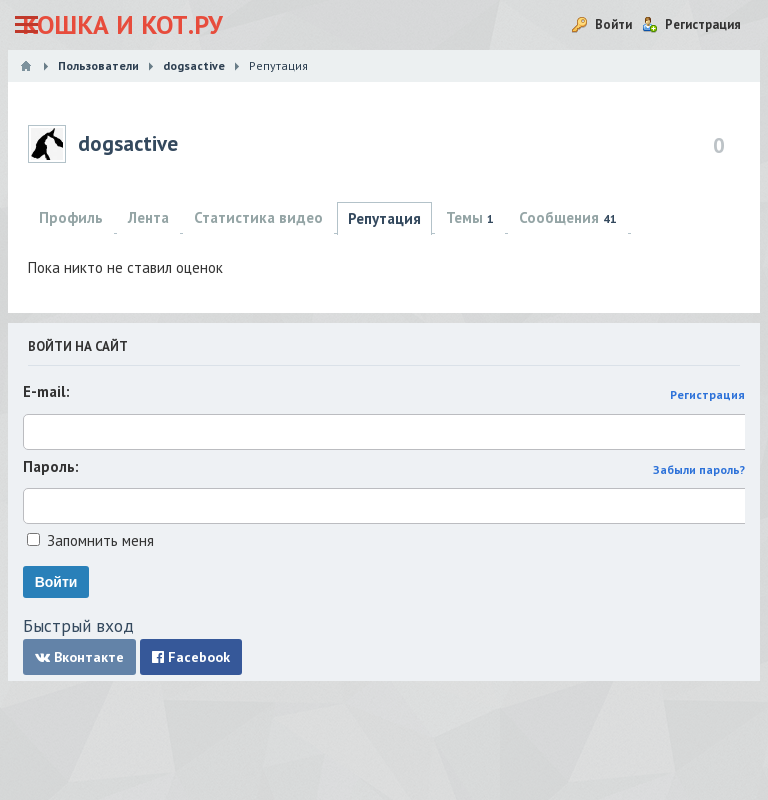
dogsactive (128, 143)
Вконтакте (79, 657)
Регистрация (707, 394)
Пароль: (51, 466)
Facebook (191, 657)
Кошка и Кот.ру (122, 24)
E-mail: (46, 391)
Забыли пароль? (699, 469)
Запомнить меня (100, 540)
